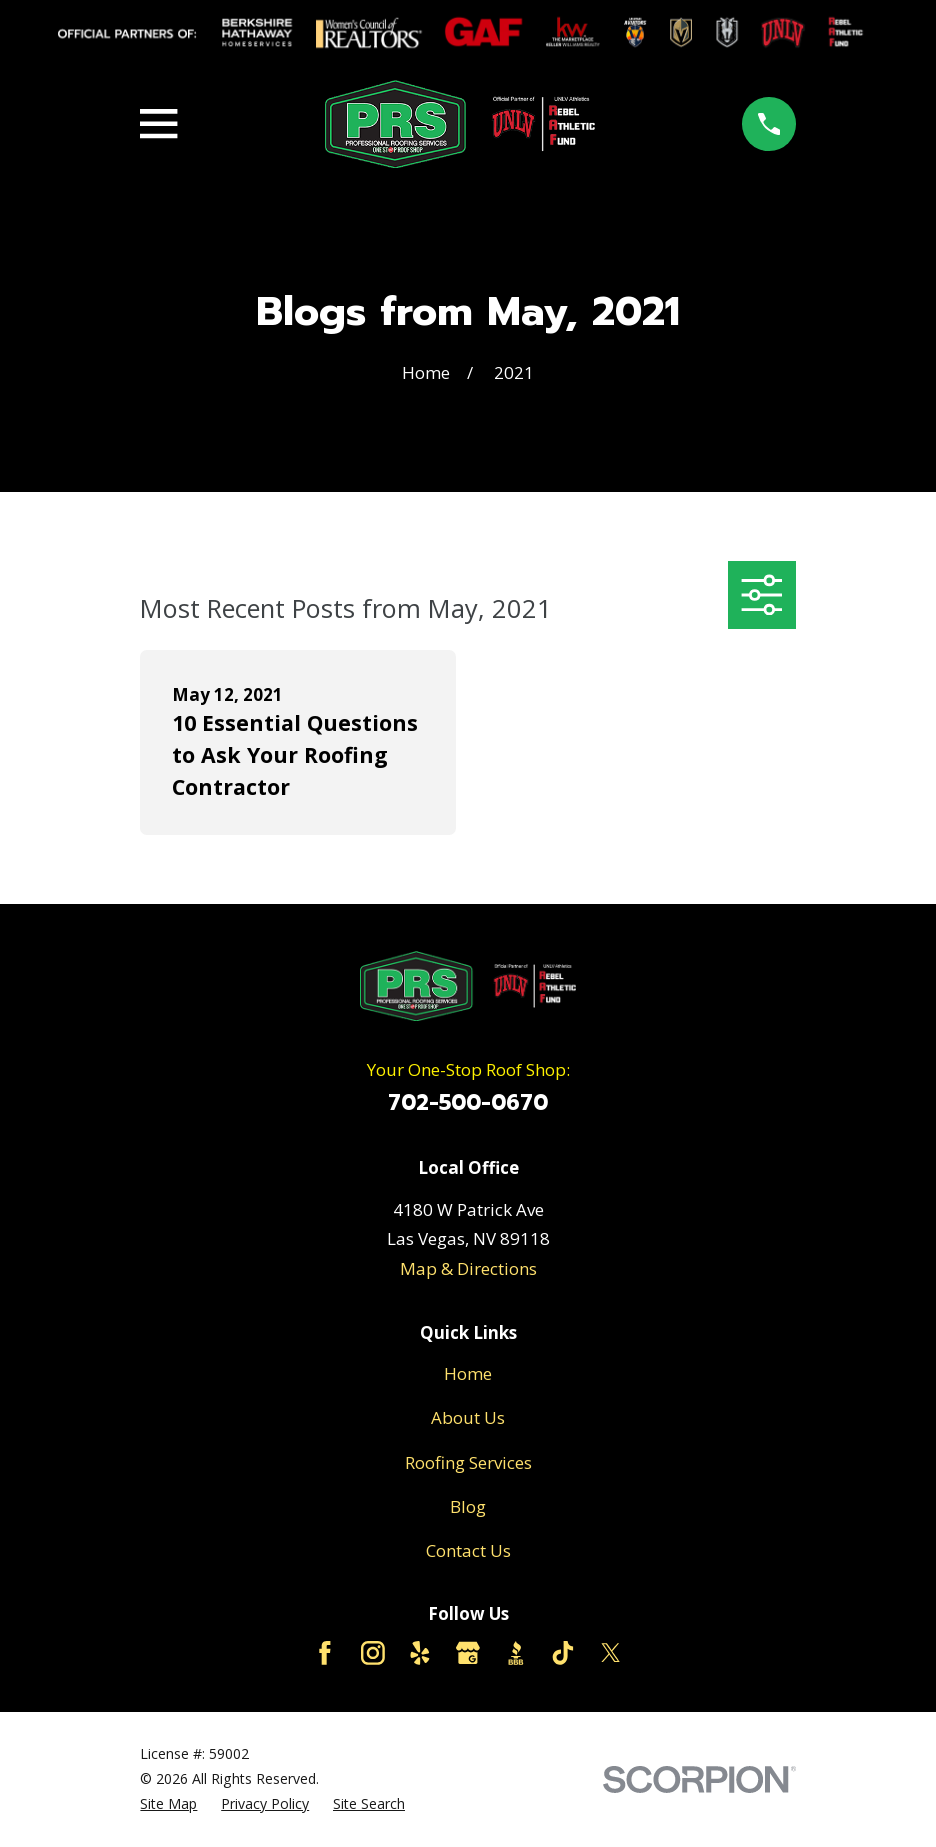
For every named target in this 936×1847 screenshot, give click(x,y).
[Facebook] (325, 1653)
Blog (468, 1506)
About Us (468, 1417)
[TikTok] (563, 1653)
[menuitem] (168, 1804)
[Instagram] (373, 1653)
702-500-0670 (468, 1103)
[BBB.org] (516, 1653)
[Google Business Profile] (468, 1653)
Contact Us (468, 1550)
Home (468, 1373)
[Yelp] (420, 1653)
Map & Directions (468, 1268)
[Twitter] (611, 1653)
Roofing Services (468, 1462)
